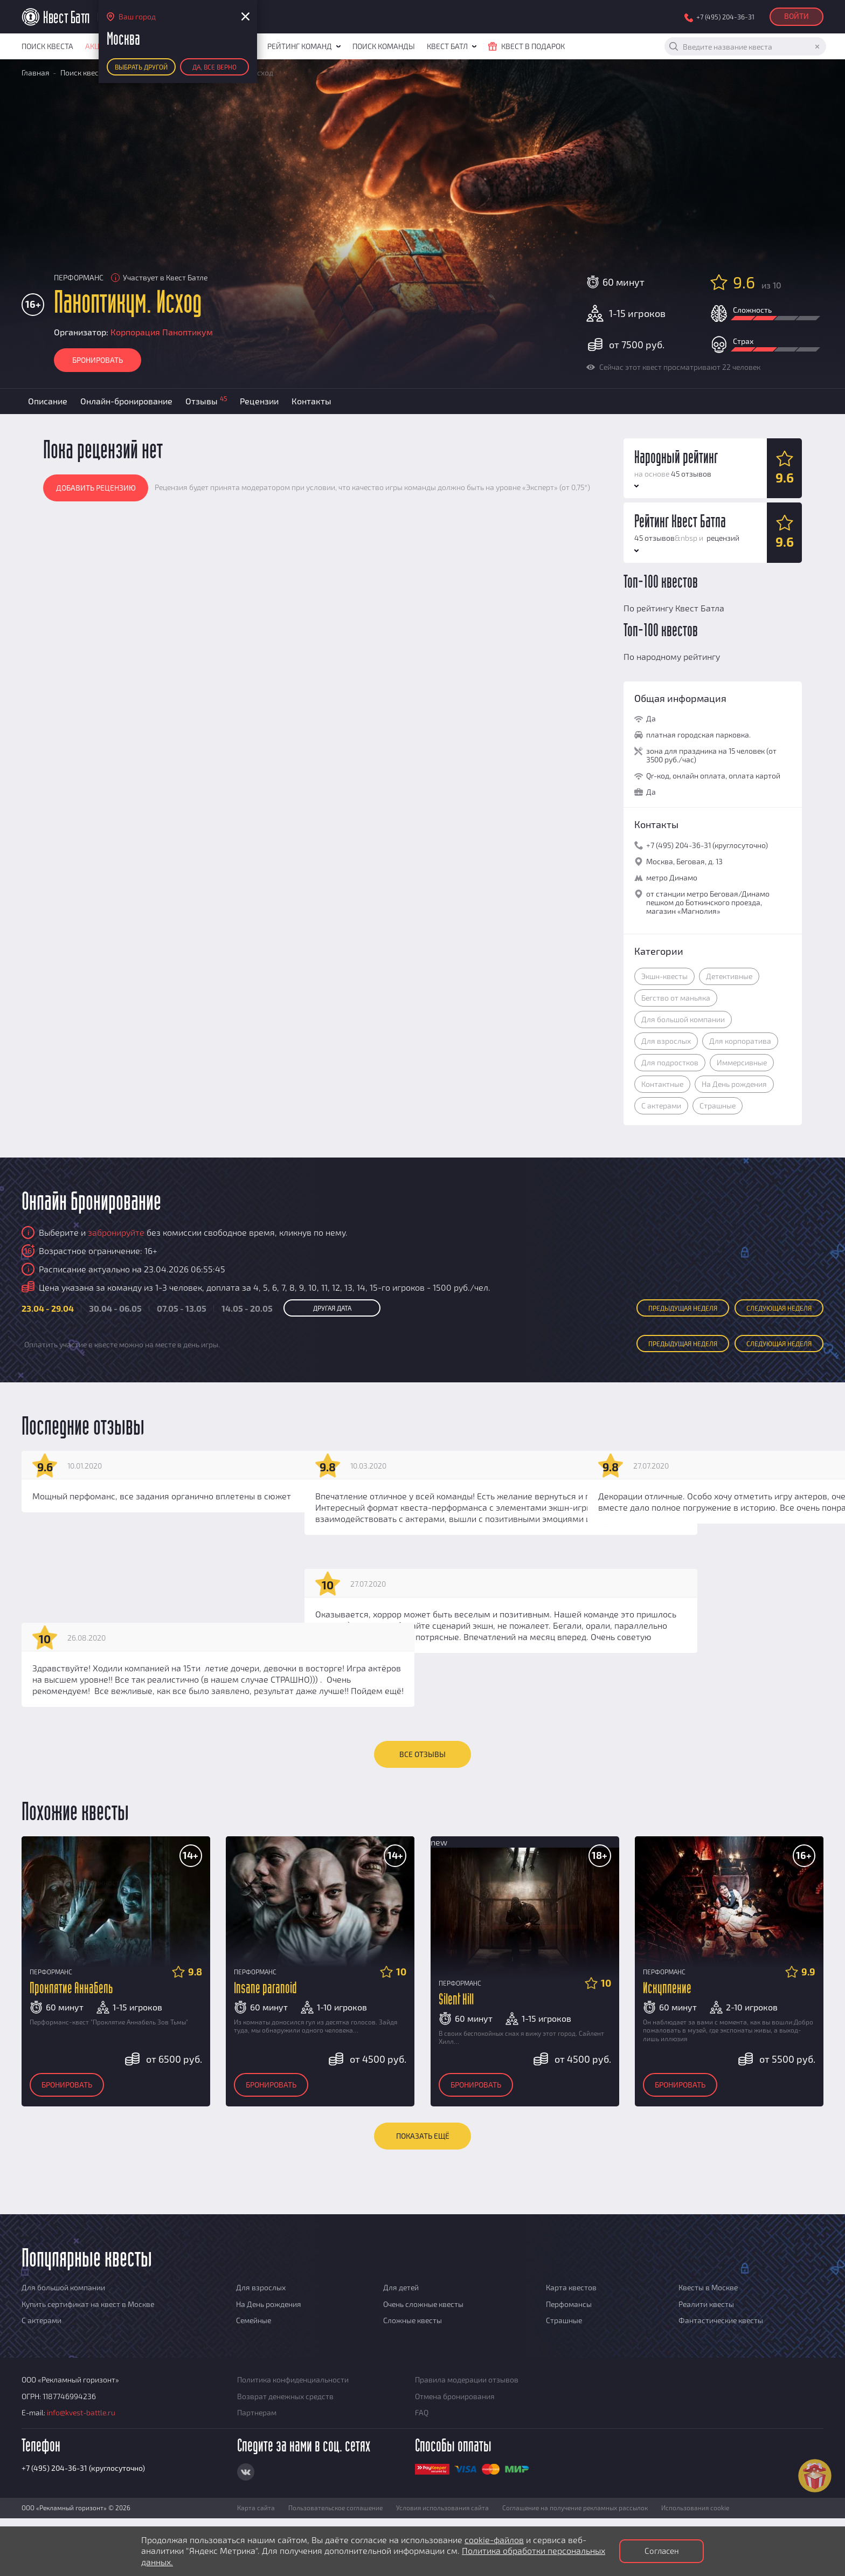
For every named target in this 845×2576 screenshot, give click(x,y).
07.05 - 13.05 (181, 1308)
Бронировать (97, 359)
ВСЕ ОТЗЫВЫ (422, 1754)
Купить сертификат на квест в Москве (88, 2304)
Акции (97, 46)
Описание (47, 401)
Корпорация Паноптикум (161, 332)
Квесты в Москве (708, 2287)
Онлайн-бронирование (126, 401)
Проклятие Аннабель (71, 1988)
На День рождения (734, 1084)
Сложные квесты (412, 2320)
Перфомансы (569, 2304)
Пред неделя (682, 1308)
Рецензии (259, 401)
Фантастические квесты (720, 2320)
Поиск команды (383, 46)
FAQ (421, 2412)
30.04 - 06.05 (115, 1308)
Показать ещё (422, 2135)
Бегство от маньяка (675, 997)
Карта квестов (571, 2287)
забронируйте (116, 1232)
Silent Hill (456, 2000)
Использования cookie (695, 2507)
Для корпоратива (740, 1040)
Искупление (667, 1988)
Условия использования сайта (442, 2507)
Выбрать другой (141, 67)
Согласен (662, 2551)
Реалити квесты (706, 2304)
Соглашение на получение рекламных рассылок (575, 2507)
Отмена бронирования (455, 2396)
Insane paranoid (265, 1988)
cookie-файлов (494, 2539)
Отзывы (206, 400)
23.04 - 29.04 (48, 1308)
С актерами (661, 1105)
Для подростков (669, 1062)
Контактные (662, 1084)
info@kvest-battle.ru (81, 2412)
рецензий (722, 537)
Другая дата (332, 1308)
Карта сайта (256, 2507)
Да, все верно (214, 67)
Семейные (253, 2320)
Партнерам (256, 2412)
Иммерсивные (742, 1062)
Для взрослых (666, 1040)
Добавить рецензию (96, 487)
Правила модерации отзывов (466, 2379)
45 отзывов (691, 473)
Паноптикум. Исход (128, 303)
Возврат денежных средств (285, 2396)
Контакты (311, 401)
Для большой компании (683, 1019)
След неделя (779, 1308)
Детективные (729, 976)
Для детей (401, 2287)
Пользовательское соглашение (335, 2507)
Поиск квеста (47, 46)
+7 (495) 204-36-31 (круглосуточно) (83, 2467)
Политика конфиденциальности (293, 2379)
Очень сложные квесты (423, 2304)
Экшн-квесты (664, 976)
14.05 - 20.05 (247, 1308)
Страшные (717, 1105)
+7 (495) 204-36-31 (725, 17)
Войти (796, 15)
